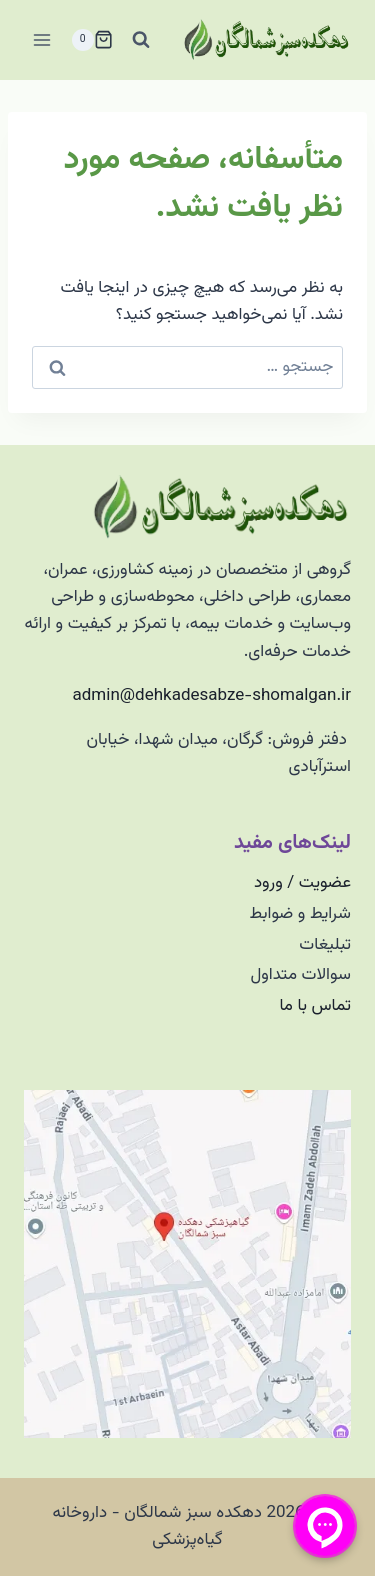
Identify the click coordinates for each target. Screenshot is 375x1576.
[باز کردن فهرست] (42, 39)
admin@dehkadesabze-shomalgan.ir (212, 696)
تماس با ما (315, 1006)
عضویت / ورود (302, 883)
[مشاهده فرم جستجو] (141, 40)
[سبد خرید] (92, 40)
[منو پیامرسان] (325, 1526)
